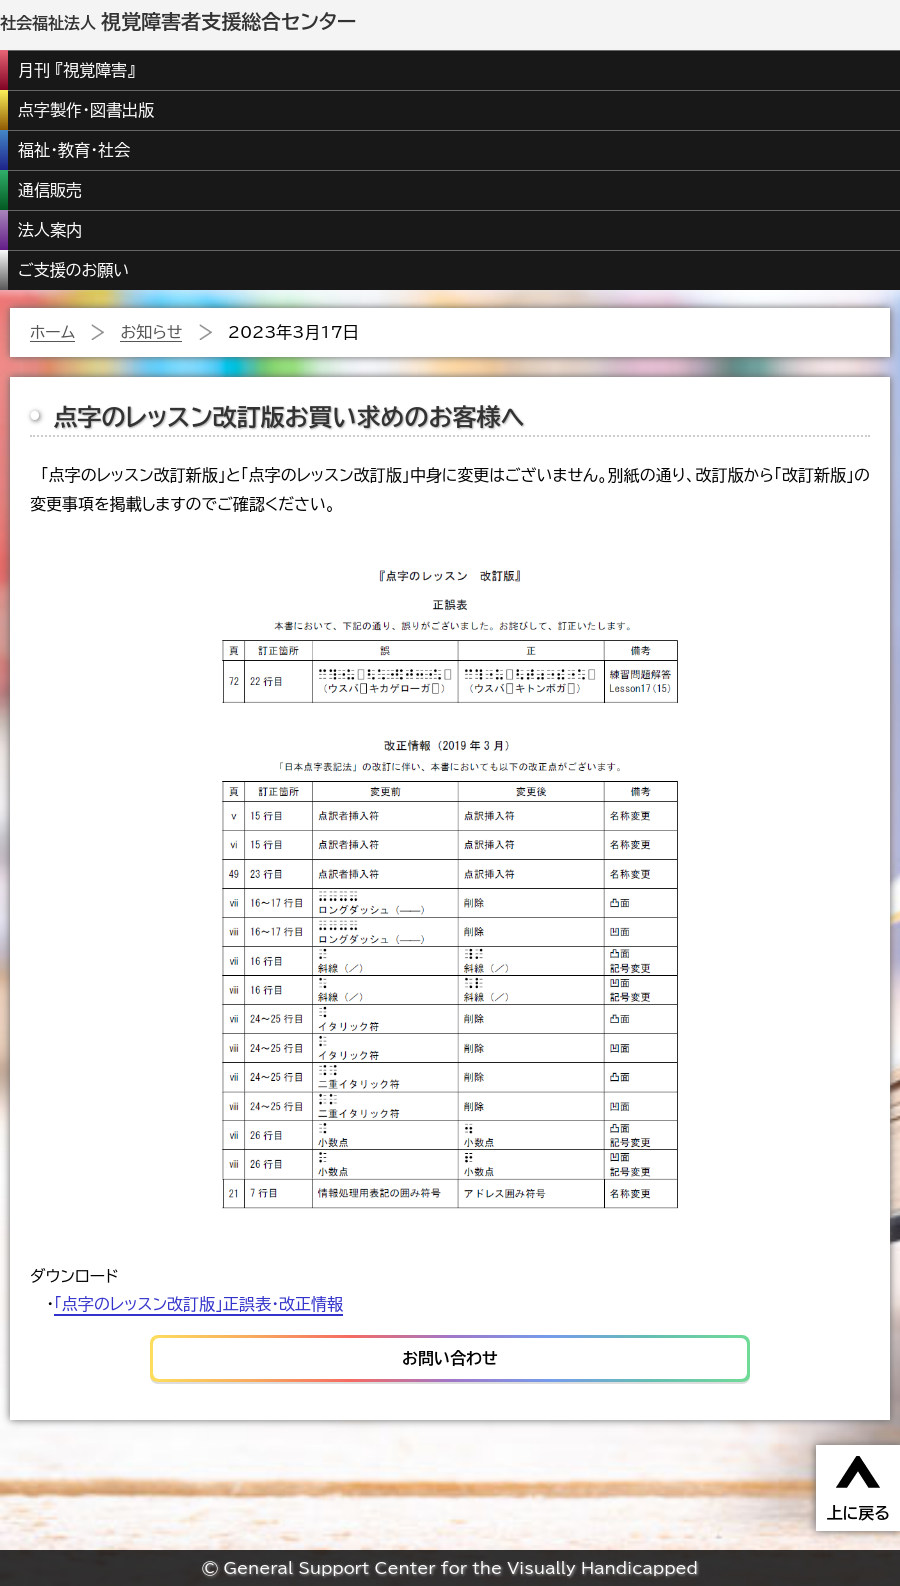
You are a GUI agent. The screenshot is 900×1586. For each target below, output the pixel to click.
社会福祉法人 (178, 23)
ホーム (52, 332)
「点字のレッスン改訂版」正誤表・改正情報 (198, 1304)
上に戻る (858, 1513)
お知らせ (151, 332)
